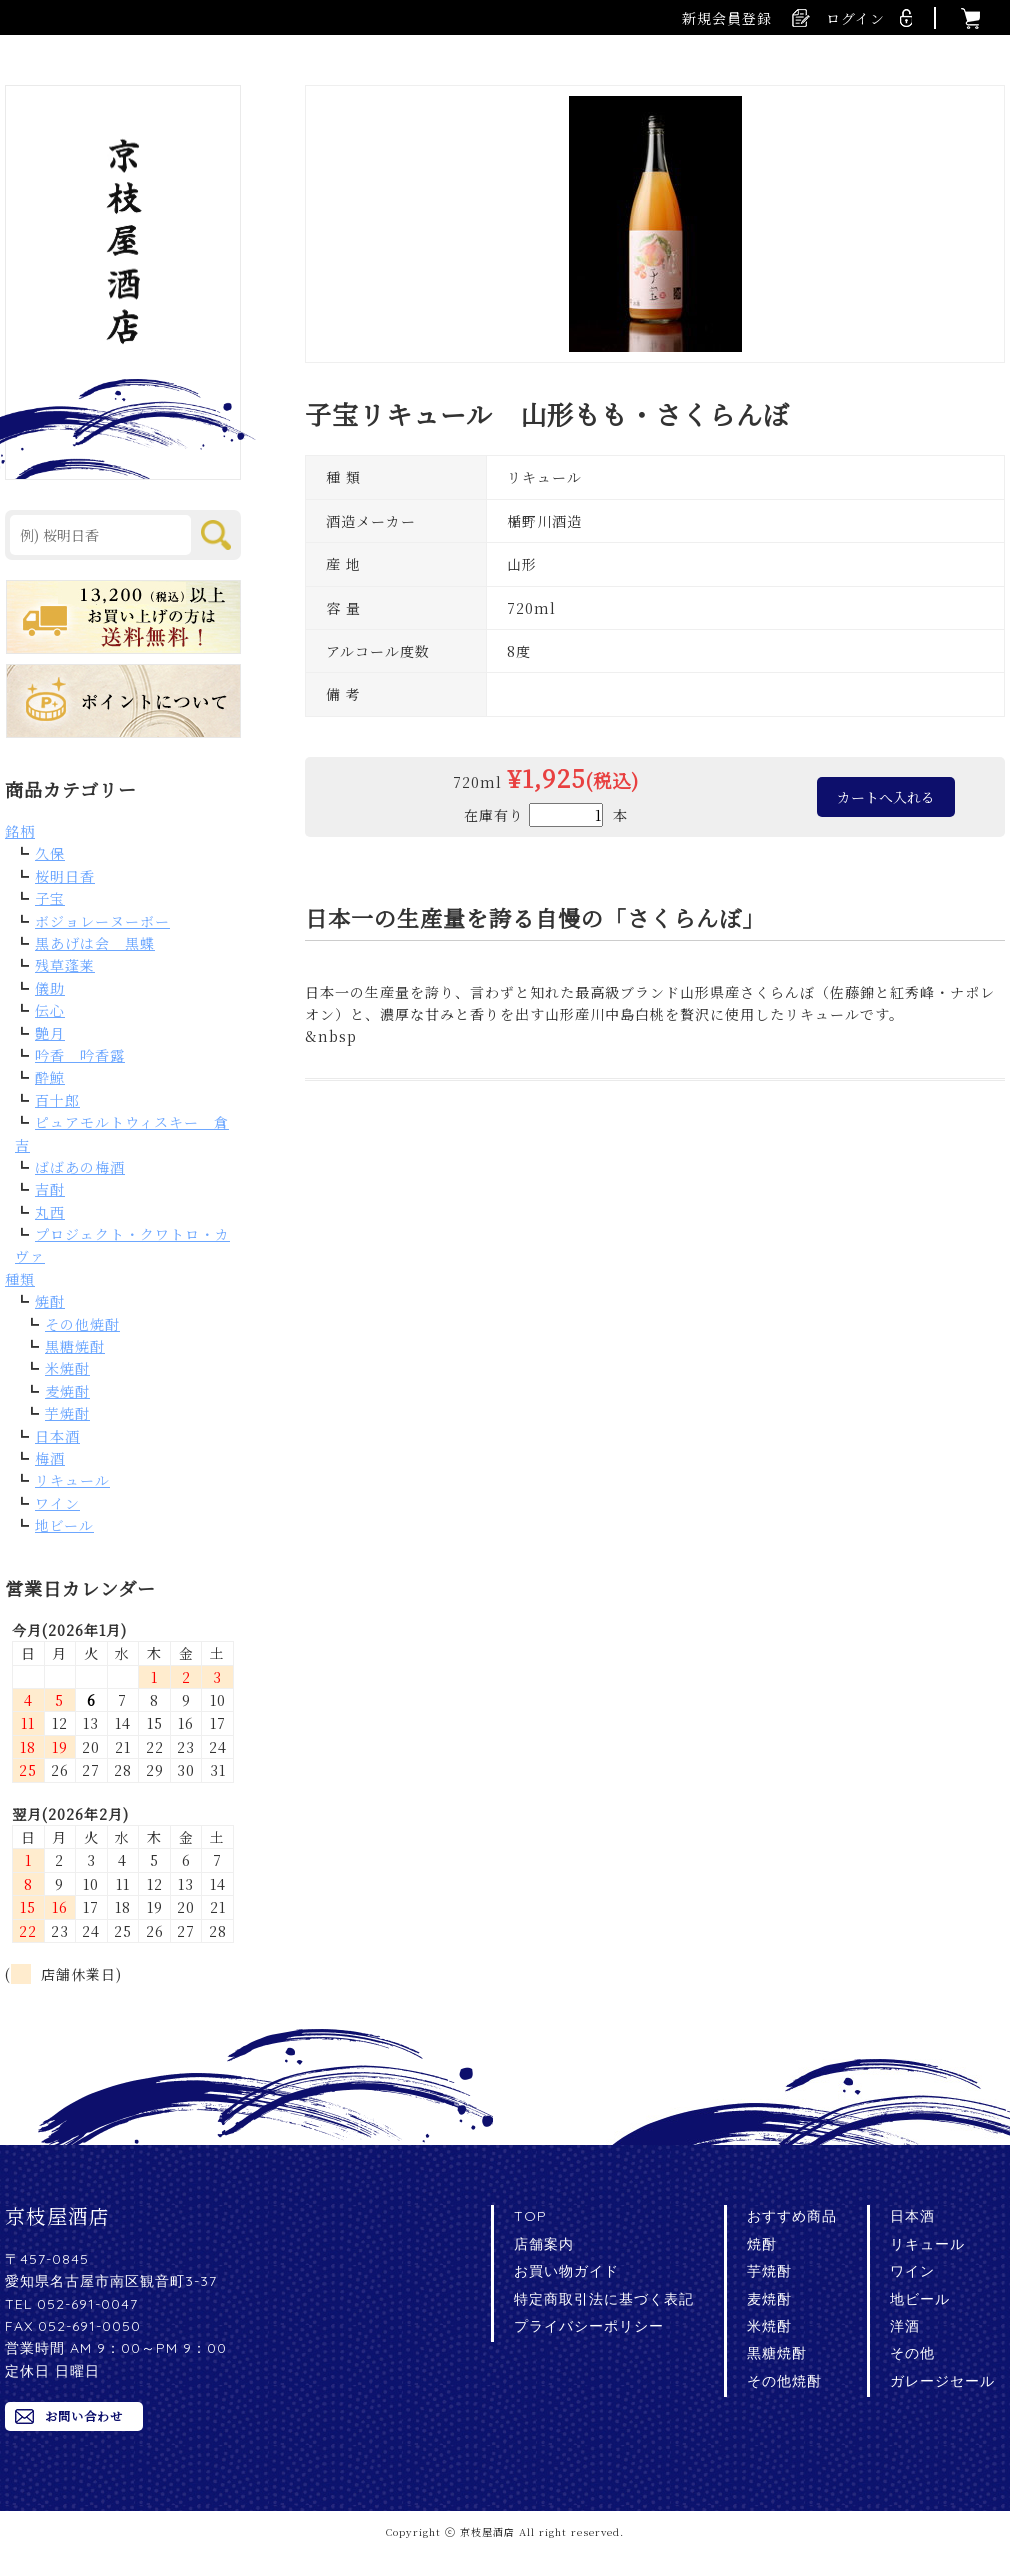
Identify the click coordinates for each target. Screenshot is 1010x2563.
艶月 (50, 1033)
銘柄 (20, 831)
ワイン (57, 1503)
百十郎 (57, 1100)
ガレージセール (942, 2381)
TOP (530, 2216)
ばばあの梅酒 (80, 1167)
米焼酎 (67, 1368)
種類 (20, 1279)
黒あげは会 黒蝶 (95, 943)
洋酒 (905, 2326)
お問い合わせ (84, 2415)
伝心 (50, 1010)
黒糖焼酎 (75, 1346)
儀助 (50, 988)
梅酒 (50, 1458)
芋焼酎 (67, 1413)
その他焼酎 (82, 1324)
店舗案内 (544, 2244)
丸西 (50, 1212)
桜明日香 (65, 876)
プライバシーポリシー (589, 2326)
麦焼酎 (67, 1391)
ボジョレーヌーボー (102, 921)
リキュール (72, 1480)
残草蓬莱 (65, 965)
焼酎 (50, 1301)
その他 (912, 2353)
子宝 (50, 898)
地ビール (64, 1525)
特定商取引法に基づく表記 (604, 2299)
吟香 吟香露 (80, 1055)
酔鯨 (50, 1077)
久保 (50, 853)
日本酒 (57, 1436)
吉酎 (50, 1189)
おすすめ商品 (792, 2216)
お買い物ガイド (566, 2271)
